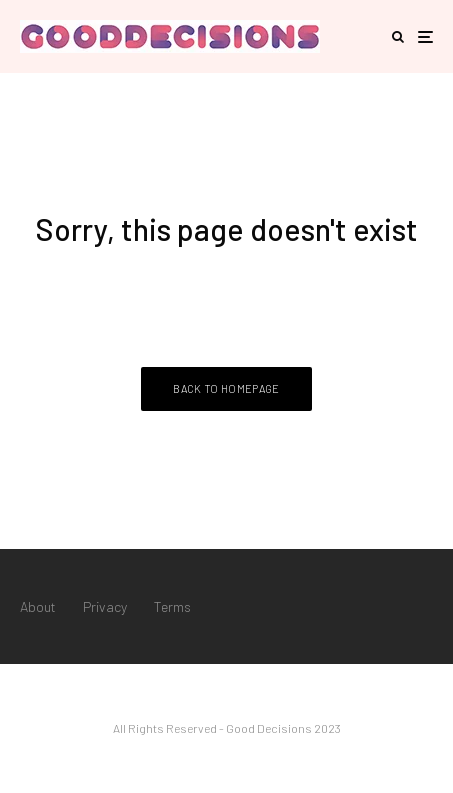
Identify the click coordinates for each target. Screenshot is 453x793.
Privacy (105, 606)
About (38, 606)
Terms (172, 606)
